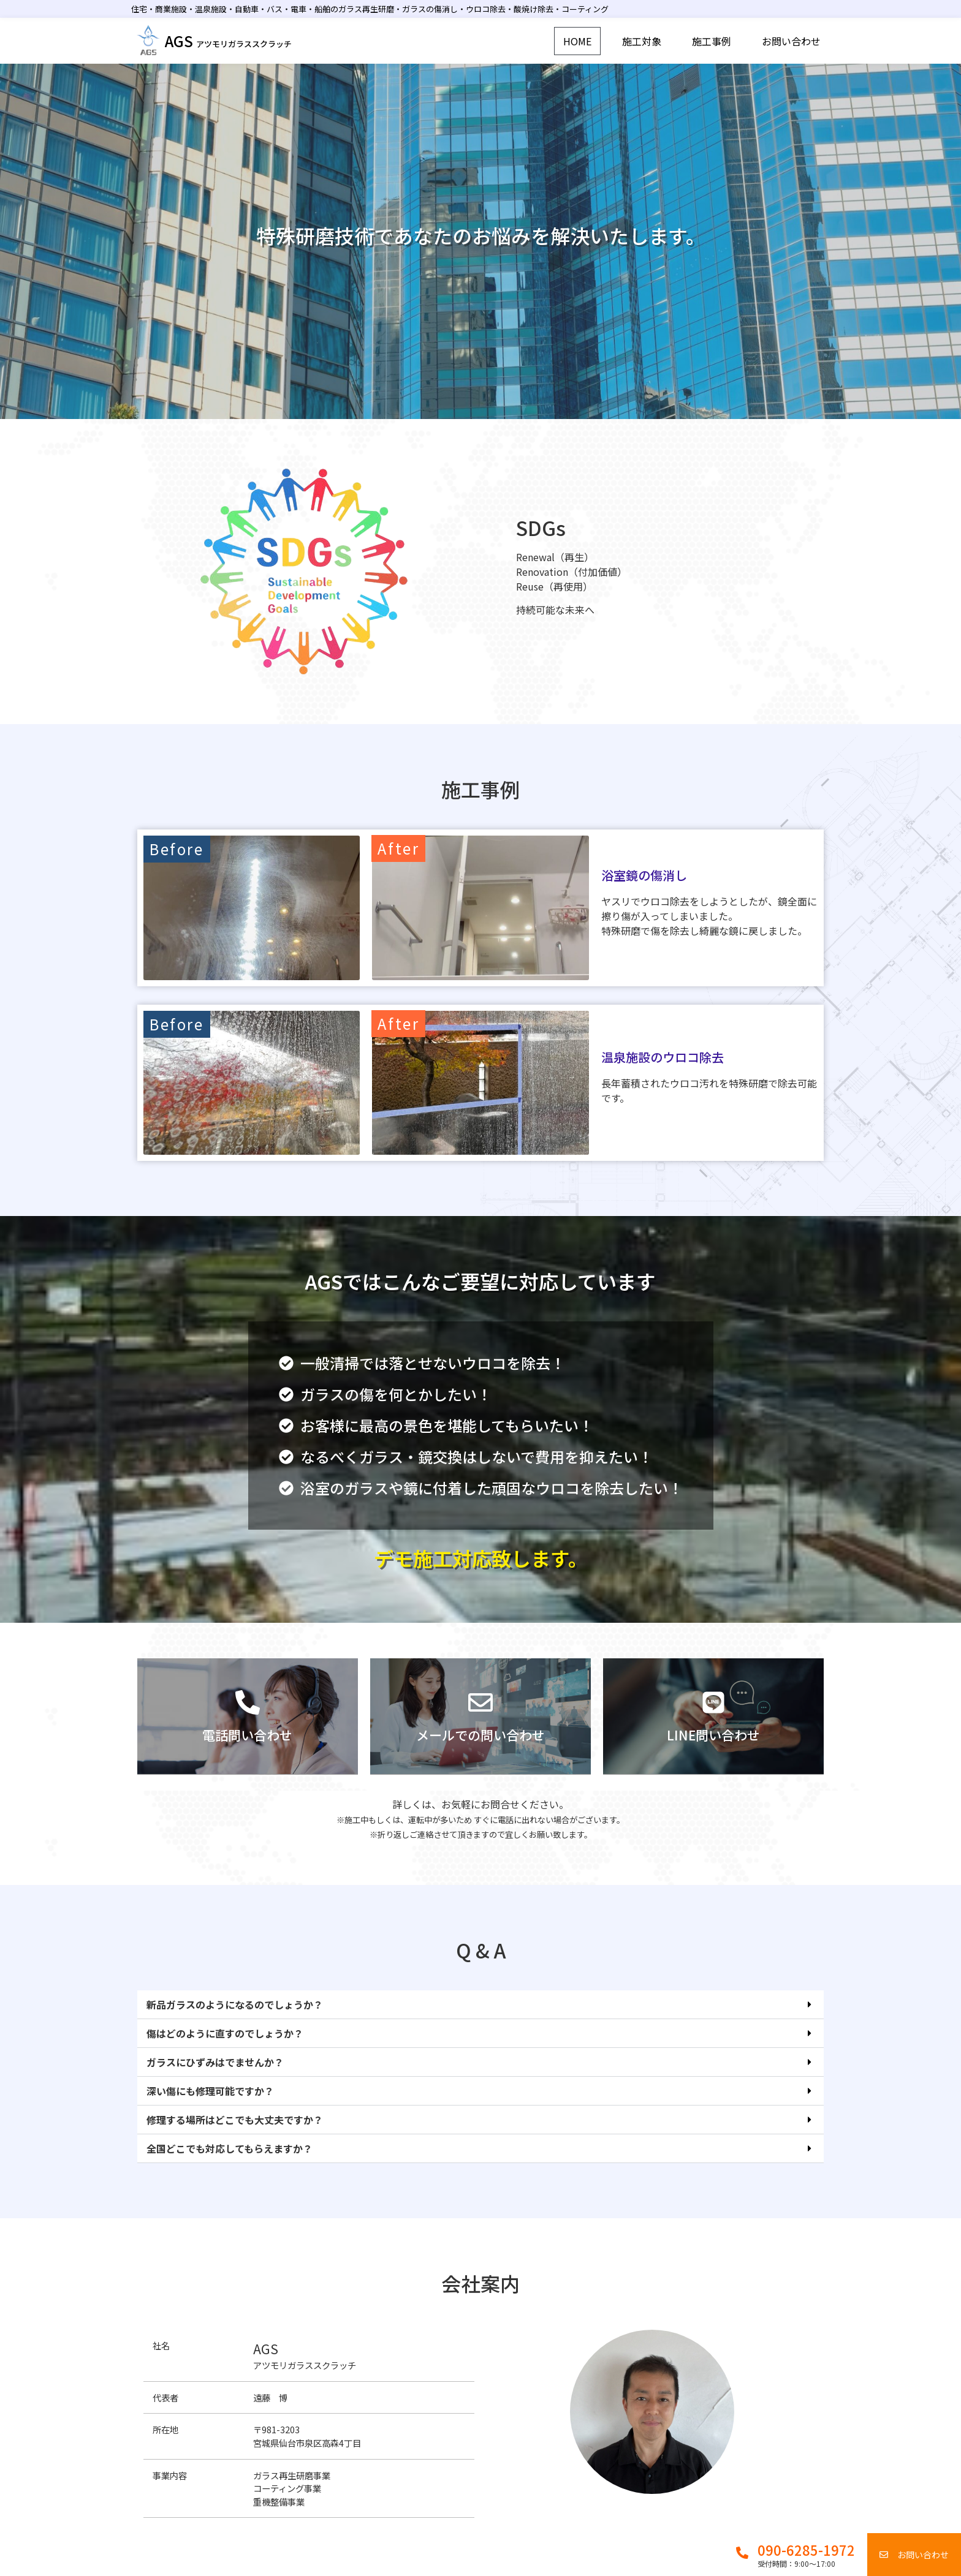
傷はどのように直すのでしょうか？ (224, 2052)
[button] (480, 2023)
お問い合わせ (791, 41)
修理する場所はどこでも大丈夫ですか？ (234, 2138)
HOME (577, 41)
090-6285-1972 (806, 2549)
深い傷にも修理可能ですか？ (210, 2109)
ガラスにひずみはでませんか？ (215, 2081)
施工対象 (641, 41)
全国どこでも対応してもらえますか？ (229, 2167)
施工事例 (711, 41)
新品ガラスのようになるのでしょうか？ (234, 2023)
